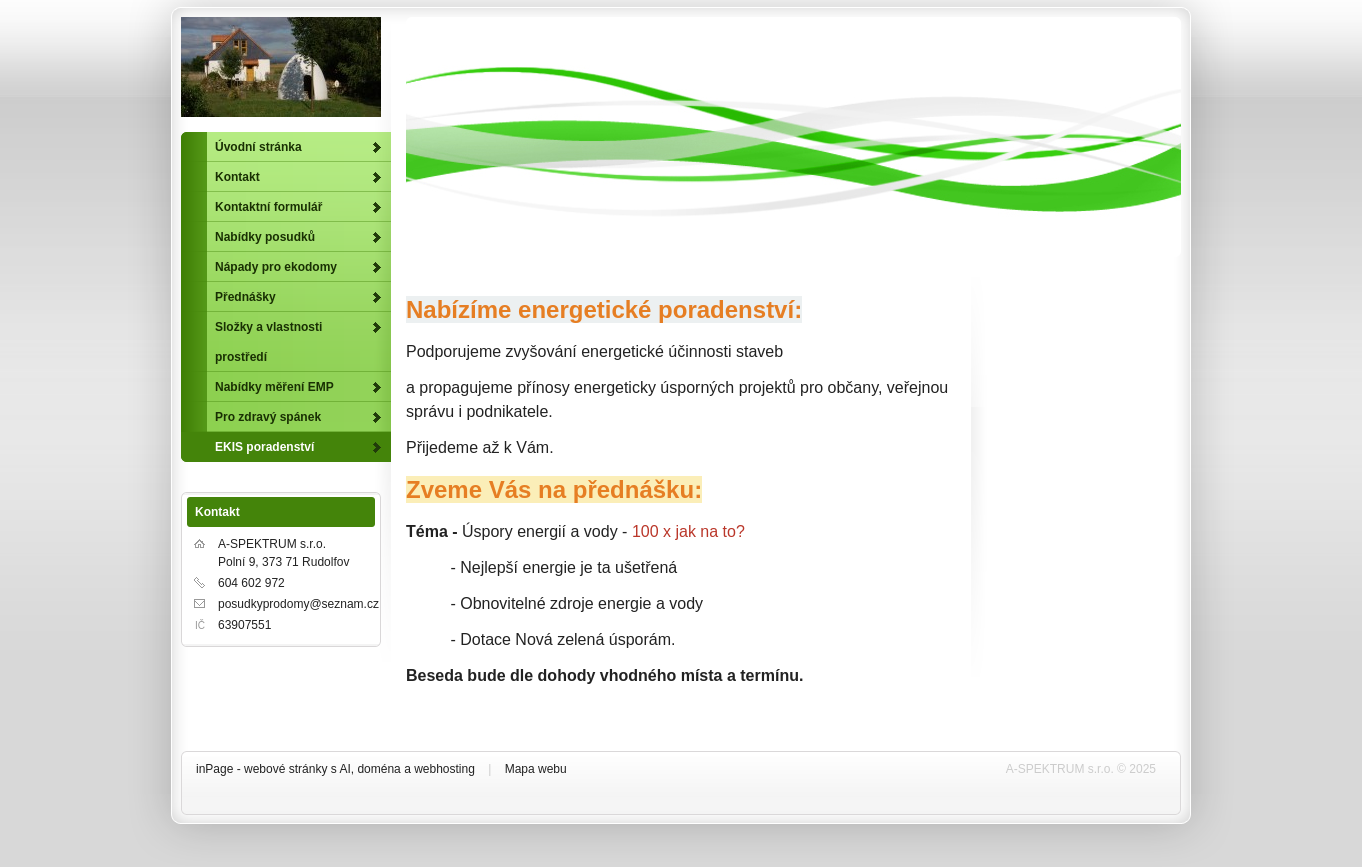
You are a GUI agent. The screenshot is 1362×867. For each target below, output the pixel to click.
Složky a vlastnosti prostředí (268, 342)
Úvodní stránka (258, 147)
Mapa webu (536, 769)
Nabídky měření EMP (274, 387)
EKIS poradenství (264, 447)
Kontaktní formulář (268, 207)
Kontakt (237, 177)
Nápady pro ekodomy (276, 267)
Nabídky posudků (265, 237)
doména (378, 769)
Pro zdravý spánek (268, 417)
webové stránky (285, 769)
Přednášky (245, 297)
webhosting (444, 769)
